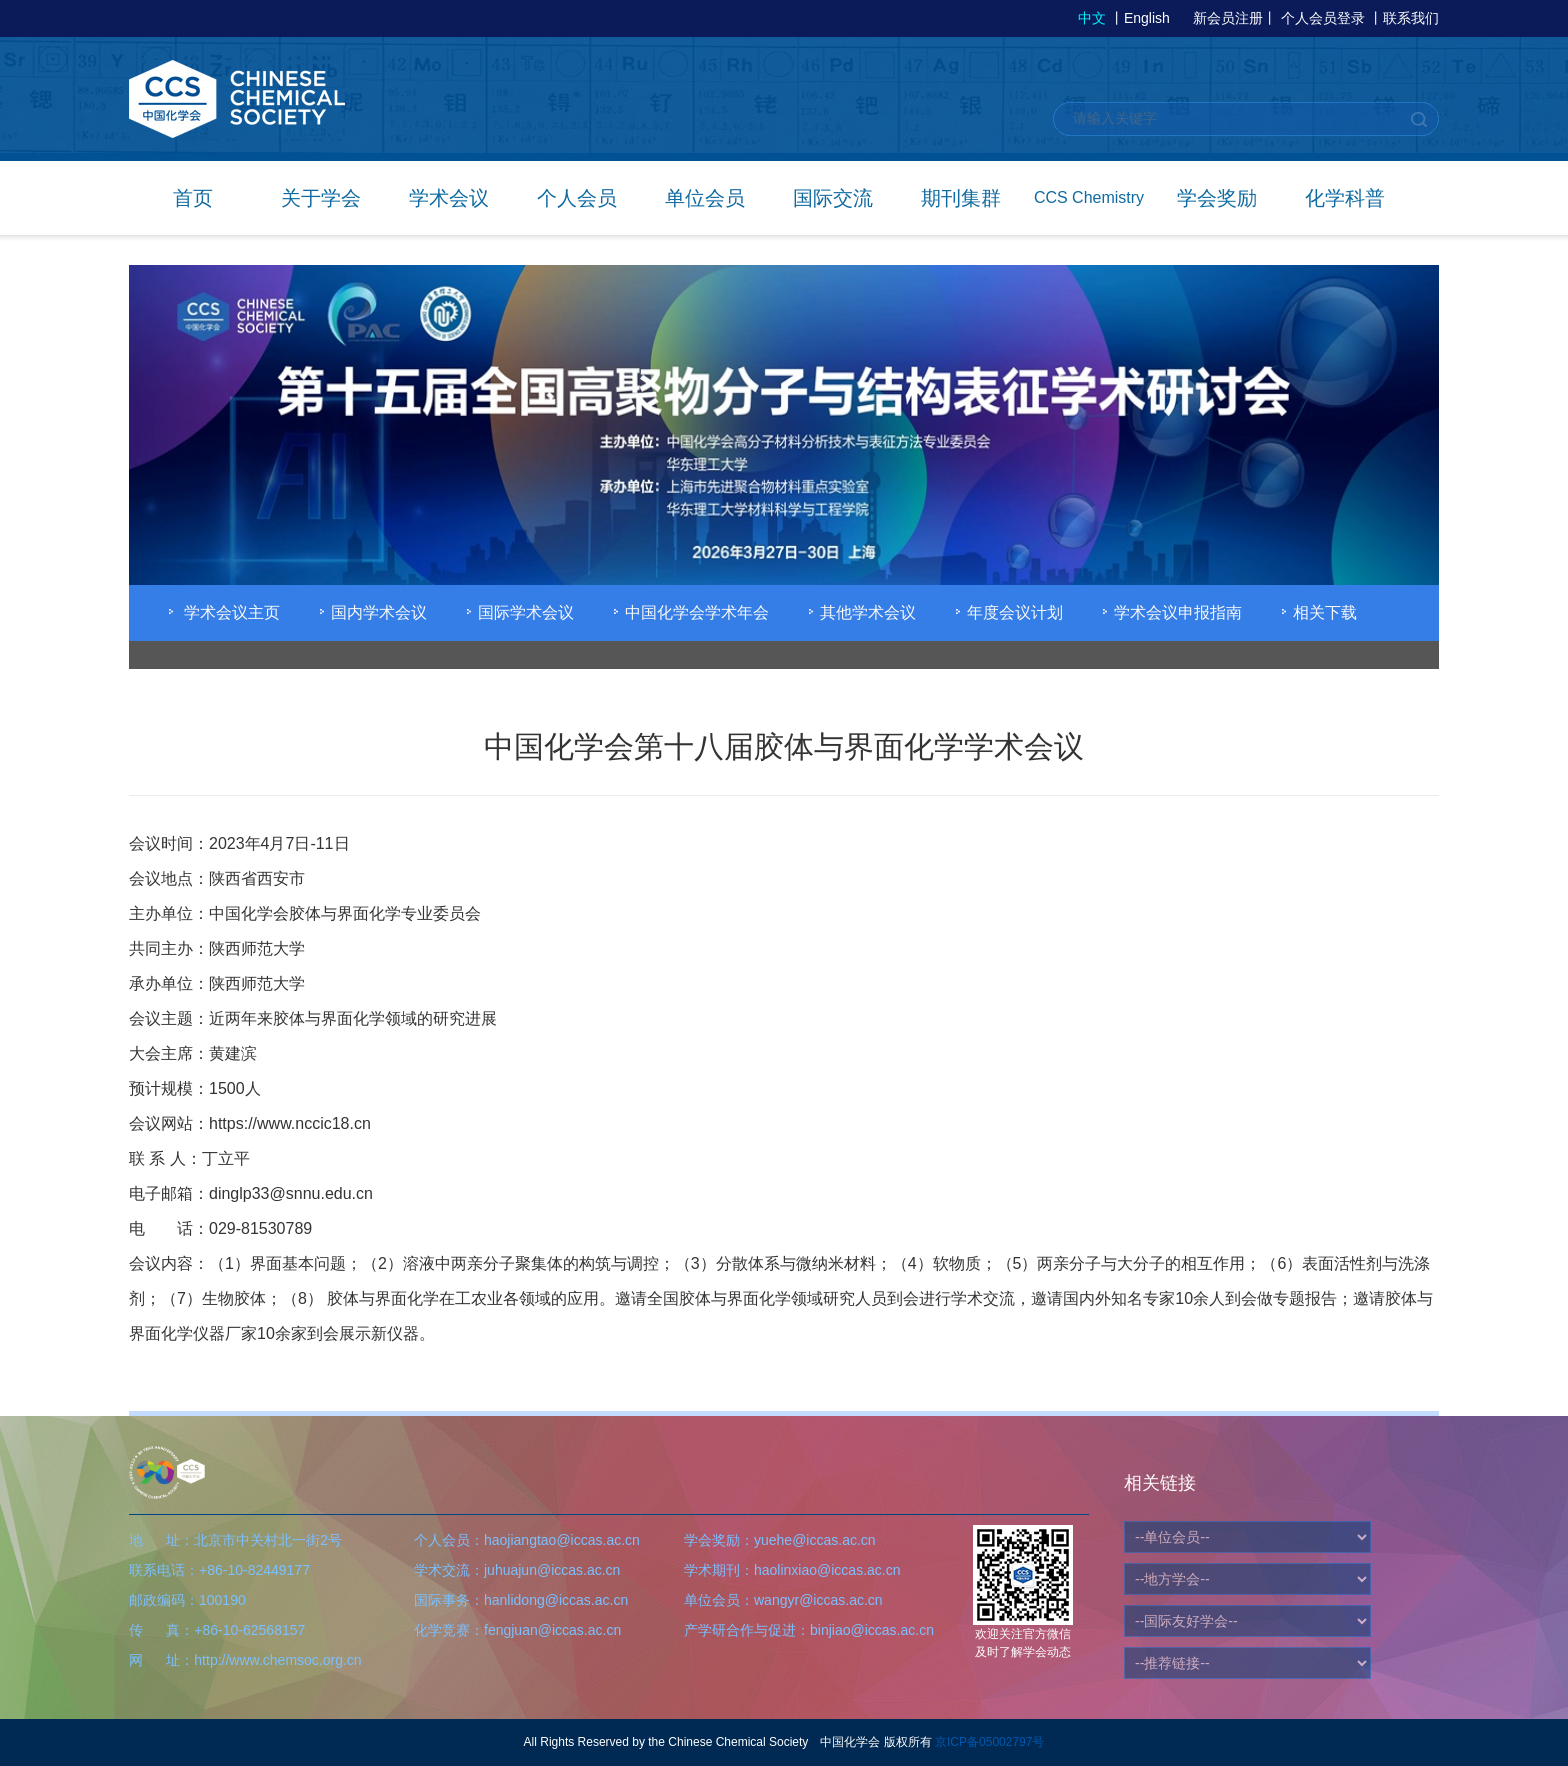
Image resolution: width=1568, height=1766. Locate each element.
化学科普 (1345, 198)
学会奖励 (1217, 198)
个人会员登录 (1323, 18)
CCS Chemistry (1089, 197)
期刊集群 (961, 198)
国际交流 (833, 198)
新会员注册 (1228, 18)
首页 (193, 198)
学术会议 (449, 198)
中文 (1092, 18)
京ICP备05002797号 (989, 1742)
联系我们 (1411, 18)
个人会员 (577, 198)
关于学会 (321, 198)
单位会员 (705, 198)
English (1147, 18)
